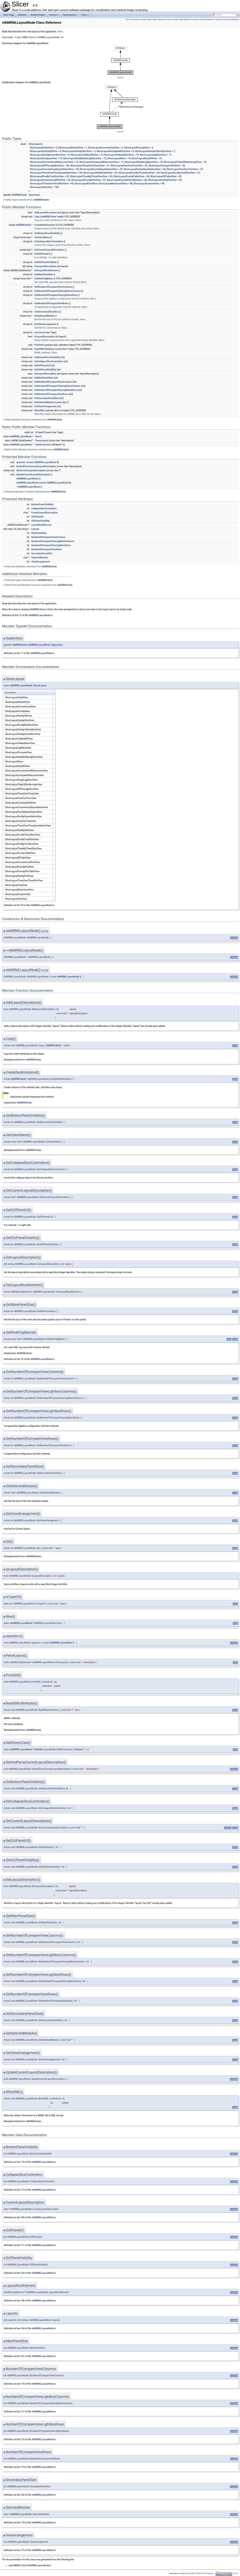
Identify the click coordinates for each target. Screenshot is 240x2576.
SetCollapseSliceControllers (48, 361)
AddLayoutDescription (45, 212)
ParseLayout (41, 440)
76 (22, 1359)
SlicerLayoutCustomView (146, 183)
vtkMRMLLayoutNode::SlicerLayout (28, 685)
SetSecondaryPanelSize (46, 398)
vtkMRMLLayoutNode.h (40, 615)
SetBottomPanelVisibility (47, 357)
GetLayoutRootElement (46, 270)
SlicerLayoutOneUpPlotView (162, 180)
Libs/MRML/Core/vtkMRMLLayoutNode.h (39, 37)
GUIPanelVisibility (40, 520)
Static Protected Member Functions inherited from (37, 585)
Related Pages (38, 15)
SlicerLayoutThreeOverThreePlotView (49, 183)
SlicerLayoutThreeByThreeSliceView (88, 176)
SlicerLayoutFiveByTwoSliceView (47, 176)
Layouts (35, 529)
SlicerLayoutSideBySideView (97, 172)
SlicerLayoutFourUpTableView (128, 176)
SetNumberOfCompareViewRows (51, 394)
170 (23, 2162)
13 (20, 615)
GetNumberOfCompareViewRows (51, 303)
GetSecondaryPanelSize (46, 311)
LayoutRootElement (41, 525)
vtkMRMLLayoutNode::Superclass (45, 645)
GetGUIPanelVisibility (45, 262)
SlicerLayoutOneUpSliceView (77, 151)
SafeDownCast (42, 444)
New (37, 436)
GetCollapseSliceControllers (48, 241)
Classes (54, 16)
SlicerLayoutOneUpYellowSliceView (153, 151)
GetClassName (42, 237)
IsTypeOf (39, 432)
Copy (37, 216)
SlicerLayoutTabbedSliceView (118, 154)
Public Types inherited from (26, 199)
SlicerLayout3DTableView (163, 176)
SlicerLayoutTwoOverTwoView (182, 169)
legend (120, 77)
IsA (36, 332)
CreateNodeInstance (44, 225)
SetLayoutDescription (45, 373)
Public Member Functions (163, 19)
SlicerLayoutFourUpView (136, 147)
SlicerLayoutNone (116, 158)
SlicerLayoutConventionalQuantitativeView (52, 169)
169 (23, 2273)
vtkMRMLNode (19, 195)
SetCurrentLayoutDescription (31, 470)
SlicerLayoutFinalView (86, 183)
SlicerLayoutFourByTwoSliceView (178, 172)
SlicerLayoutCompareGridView (164, 165)
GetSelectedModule (44, 315)
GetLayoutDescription (45, 266)
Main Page (9, 15)
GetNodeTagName (43, 278)
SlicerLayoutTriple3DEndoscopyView (182, 162)
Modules (22, 15)
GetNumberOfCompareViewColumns (53, 287)
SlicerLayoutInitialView (41, 147)
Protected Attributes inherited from (30, 566)
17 (22, 653)
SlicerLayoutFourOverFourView (126, 165)
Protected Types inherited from (28, 580)
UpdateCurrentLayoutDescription (33, 474)
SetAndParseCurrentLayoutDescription (36, 466)
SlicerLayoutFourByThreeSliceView (136, 172)
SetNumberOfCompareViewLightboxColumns (57, 386)
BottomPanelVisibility (42, 504)
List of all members (133, 19)
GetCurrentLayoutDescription (49, 249)
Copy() (105, 609)
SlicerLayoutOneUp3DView (43, 151)
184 (23, 2328)
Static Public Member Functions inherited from (36, 449)
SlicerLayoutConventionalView (104, 147)
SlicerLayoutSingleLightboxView (141, 162)
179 (23, 2522)
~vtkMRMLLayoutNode (28, 486)
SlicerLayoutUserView (41, 187)
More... (61, 31)
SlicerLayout (35, 144)
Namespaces (70, 16)
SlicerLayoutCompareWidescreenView (98, 162)
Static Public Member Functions (186, 19)
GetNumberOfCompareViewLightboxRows (55, 295)
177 (23, 2411)
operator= (21, 462)
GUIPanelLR (37, 516)
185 (23, 2217)
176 (23, 2439)
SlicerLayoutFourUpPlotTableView (124, 180)
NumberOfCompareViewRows (46, 549)
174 (23, 2467)
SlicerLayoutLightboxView (153, 154)
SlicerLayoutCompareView (43, 158)
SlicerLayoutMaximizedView (113, 183)
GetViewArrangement (45, 324)
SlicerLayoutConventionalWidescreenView (51, 162)
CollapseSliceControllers (44, 508)
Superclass (34, 195)
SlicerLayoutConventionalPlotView (47, 180)
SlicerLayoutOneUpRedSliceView (113, 151)
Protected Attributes (231, 19)
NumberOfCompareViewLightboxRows (51, 545)
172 (23, 2189)
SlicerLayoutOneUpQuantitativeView (142, 169)
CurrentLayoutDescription (44, 512)
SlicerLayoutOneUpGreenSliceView (48, 154)
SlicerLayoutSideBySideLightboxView (82, 158)
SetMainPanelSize (43, 377)
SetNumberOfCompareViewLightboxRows (55, 390)
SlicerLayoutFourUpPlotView (86, 180)
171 (23, 2245)
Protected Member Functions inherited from (34, 491)
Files (85, 16)
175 (23, 2383)
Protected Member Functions (211, 19)
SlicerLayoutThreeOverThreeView (87, 165)
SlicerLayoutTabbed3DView (84, 154)
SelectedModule (39, 557)
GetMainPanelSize (43, 274)
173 (23, 2550)
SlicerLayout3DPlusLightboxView (47, 165)
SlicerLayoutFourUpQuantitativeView (98, 169)
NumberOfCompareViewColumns (48, 537)
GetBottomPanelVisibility (47, 233)
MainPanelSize (39, 533)
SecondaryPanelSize (41, 553)
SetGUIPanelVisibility (45, 369)
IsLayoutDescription (44, 336)
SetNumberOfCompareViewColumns (53, 382)
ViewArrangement (40, 561)
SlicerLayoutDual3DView (144, 158)
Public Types (147, 19)
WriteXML (39, 410)
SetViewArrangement (45, 406)
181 (23, 2356)
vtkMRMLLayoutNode (20, 436)
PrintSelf (38, 345)
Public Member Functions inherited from (32, 419)
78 (22, 905)
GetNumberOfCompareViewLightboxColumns (57, 291)
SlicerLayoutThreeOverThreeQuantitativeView (53, 172)
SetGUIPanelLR (42, 365)
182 (23, 2494)
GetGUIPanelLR (42, 254)
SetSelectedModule (44, 402)
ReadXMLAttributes (44, 349)
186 (23, 2300)
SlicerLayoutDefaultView (70, 147)
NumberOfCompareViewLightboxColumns (52, 541)
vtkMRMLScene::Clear (41, 609)
